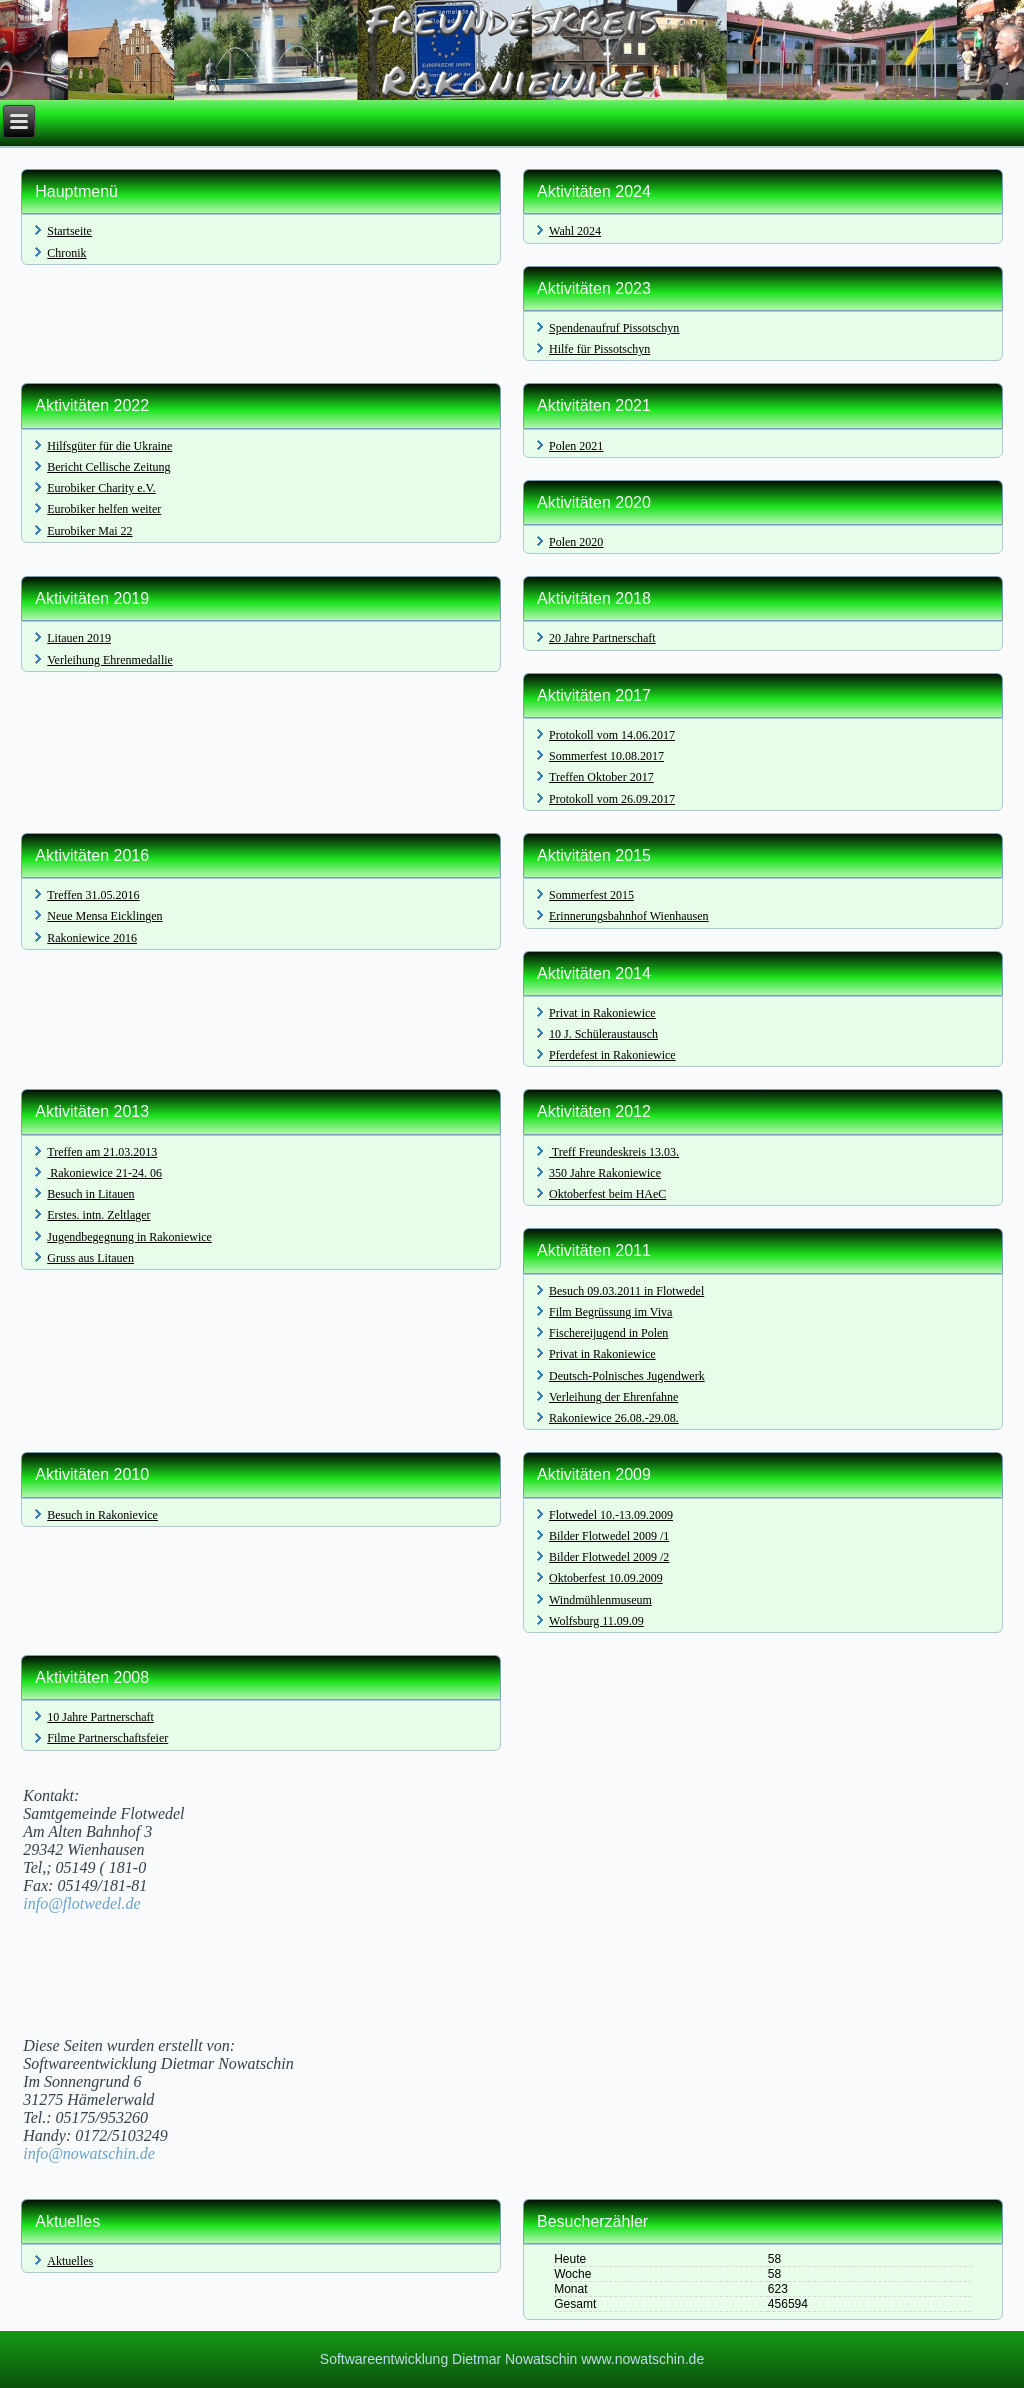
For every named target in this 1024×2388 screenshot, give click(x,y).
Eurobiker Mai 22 (89, 531)
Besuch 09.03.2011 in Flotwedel (626, 1291)
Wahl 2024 (575, 231)
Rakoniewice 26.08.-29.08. (614, 1418)
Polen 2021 (576, 446)
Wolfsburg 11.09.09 (596, 1621)
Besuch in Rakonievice (102, 1515)
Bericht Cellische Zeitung (108, 467)
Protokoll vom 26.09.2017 (612, 799)
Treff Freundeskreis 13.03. (614, 1152)
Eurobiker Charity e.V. (101, 488)
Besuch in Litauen (90, 1194)
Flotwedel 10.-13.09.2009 (611, 1515)
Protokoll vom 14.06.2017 (612, 735)
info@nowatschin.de (89, 2153)
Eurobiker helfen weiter (104, 509)
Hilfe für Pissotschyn (599, 349)
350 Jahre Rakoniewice (605, 1173)
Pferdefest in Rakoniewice (612, 1055)
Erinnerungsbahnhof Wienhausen (629, 916)
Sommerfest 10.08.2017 (606, 756)
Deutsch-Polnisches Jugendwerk (627, 1376)
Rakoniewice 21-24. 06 (104, 1173)
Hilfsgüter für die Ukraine (109, 446)
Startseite (69, 231)
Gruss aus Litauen (90, 1258)
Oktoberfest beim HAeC (607, 1194)
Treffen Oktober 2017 (601, 777)
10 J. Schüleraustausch (603, 1034)
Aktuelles (70, 2261)
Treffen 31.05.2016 (93, 895)
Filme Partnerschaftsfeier (107, 1738)
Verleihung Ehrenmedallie (110, 660)
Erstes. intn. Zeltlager (98, 1215)
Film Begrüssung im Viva (610, 1312)
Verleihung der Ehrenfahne (613, 1397)
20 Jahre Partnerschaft (602, 638)
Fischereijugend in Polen (608, 1333)
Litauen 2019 (79, 638)
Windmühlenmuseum (600, 1600)
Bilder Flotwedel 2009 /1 (609, 1536)
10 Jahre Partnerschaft (100, 1717)
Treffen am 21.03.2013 (102, 1152)
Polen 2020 (576, 542)
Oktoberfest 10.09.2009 (606, 1578)
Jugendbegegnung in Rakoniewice (129, 1237)
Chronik (66, 253)
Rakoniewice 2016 (92, 938)
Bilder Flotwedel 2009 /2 (609, 1557)
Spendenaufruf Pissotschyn (614, 328)
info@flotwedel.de (81, 1903)
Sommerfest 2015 (591, 895)
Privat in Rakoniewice (602, 1013)
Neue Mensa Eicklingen (104, 916)
